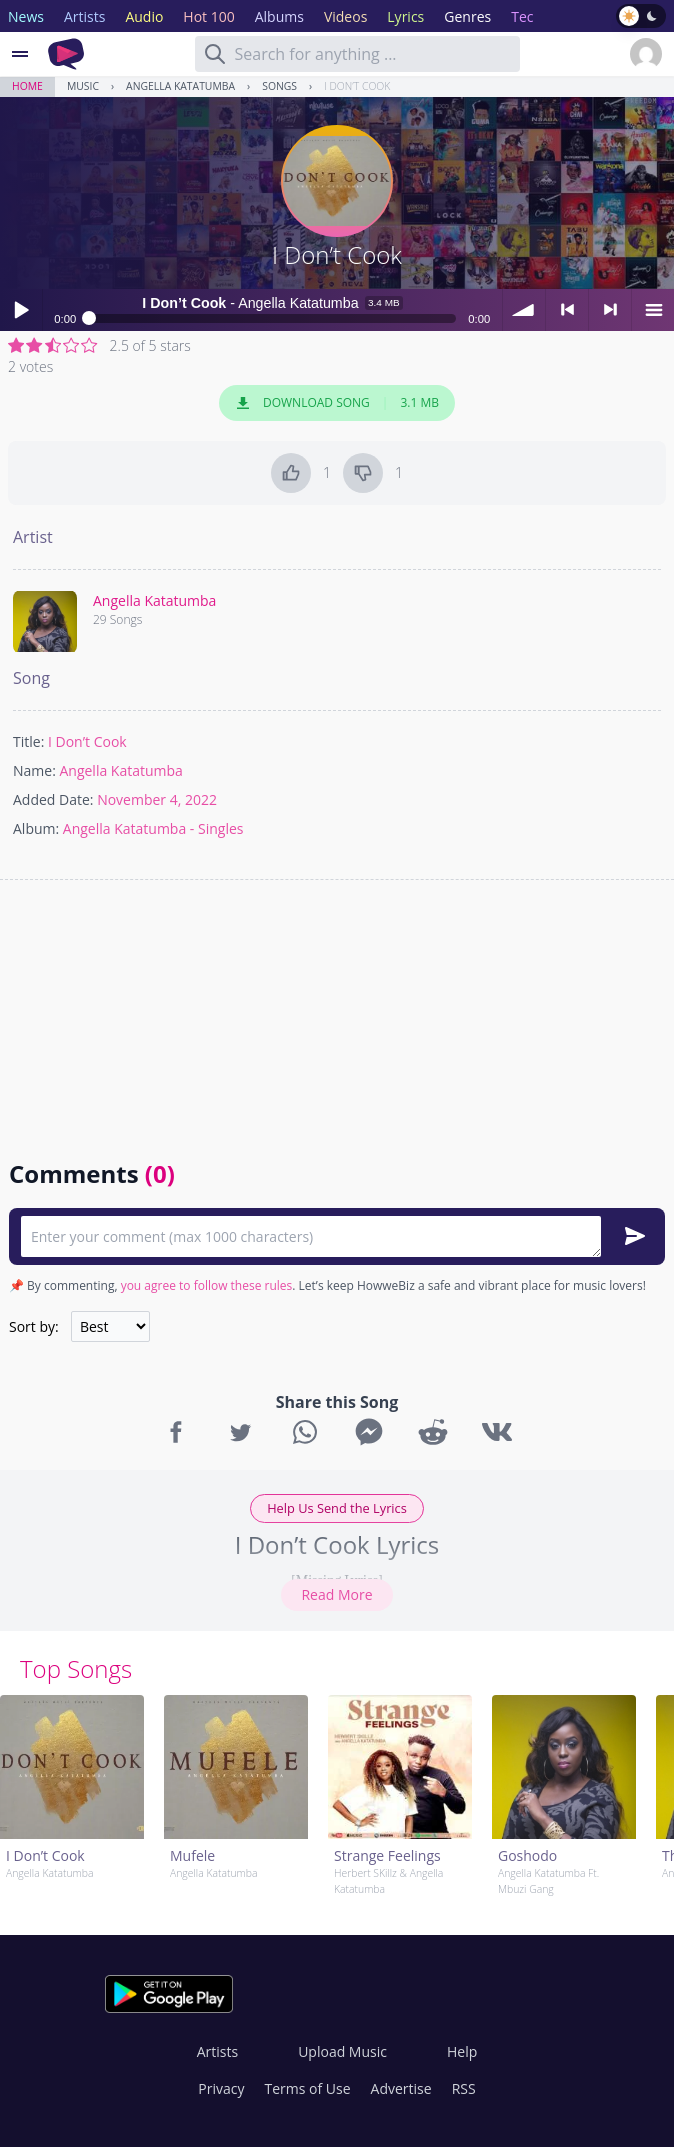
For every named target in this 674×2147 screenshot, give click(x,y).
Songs (279, 86)
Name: (34, 770)
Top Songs (76, 1668)
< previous (567, 310)
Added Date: (53, 799)
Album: (36, 828)
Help (462, 2051)
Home (27, 86)
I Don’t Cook (357, 86)
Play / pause (21, 310)
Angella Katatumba (180, 86)
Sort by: (34, 1326)
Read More (336, 1594)
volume (524, 310)
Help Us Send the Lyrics (337, 1508)
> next (610, 310)
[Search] (215, 54)
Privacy (221, 2088)
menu (653, 310)
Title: (28, 741)
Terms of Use (308, 2088)
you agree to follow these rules (207, 1285)
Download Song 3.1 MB (337, 403)
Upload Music (342, 2051)
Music (83, 86)
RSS (464, 2088)
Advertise (401, 2088)
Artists (217, 2051)
